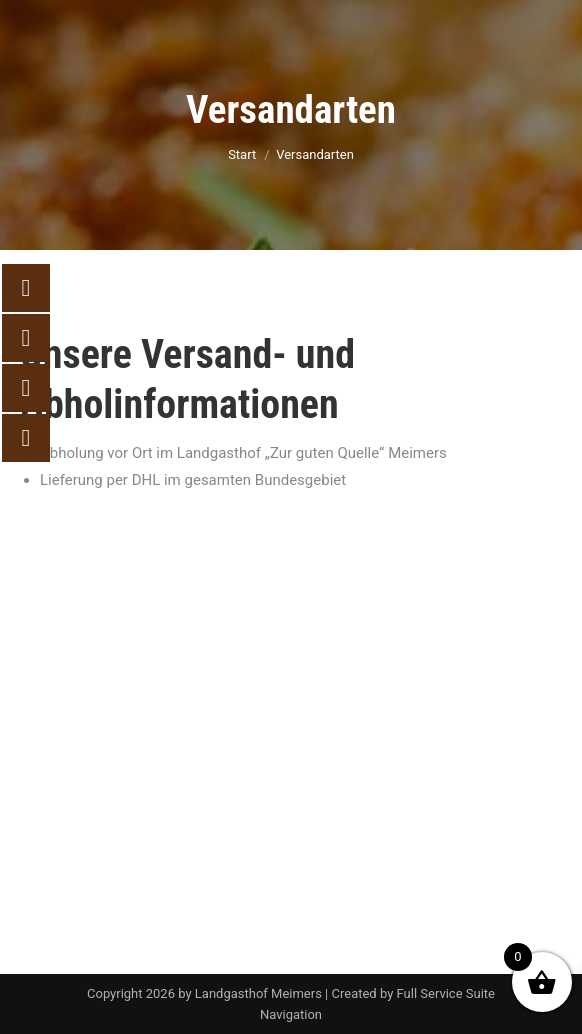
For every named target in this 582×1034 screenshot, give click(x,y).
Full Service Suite (446, 993)
